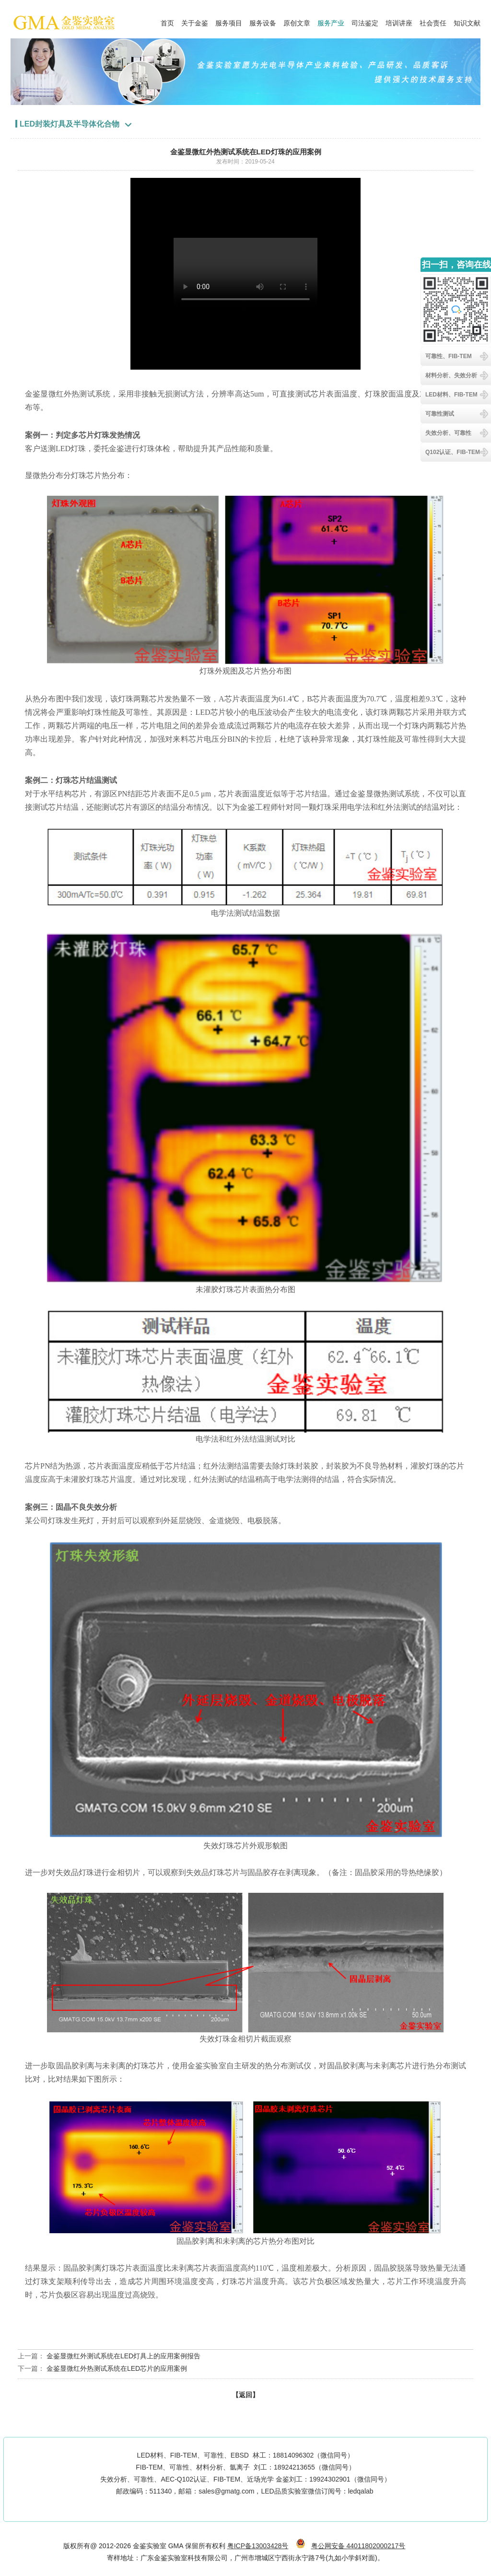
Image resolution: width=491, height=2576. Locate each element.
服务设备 (262, 20)
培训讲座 (399, 20)
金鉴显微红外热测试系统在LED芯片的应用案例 (117, 2368)
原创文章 (296, 20)
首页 (167, 20)
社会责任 (433, 20)
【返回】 (245, 2395)
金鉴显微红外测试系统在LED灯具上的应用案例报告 (123, 2356)
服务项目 (228, 20)
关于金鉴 (194, 20)
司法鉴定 (364, 20)
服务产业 (330, 20)
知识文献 (467, 20)
